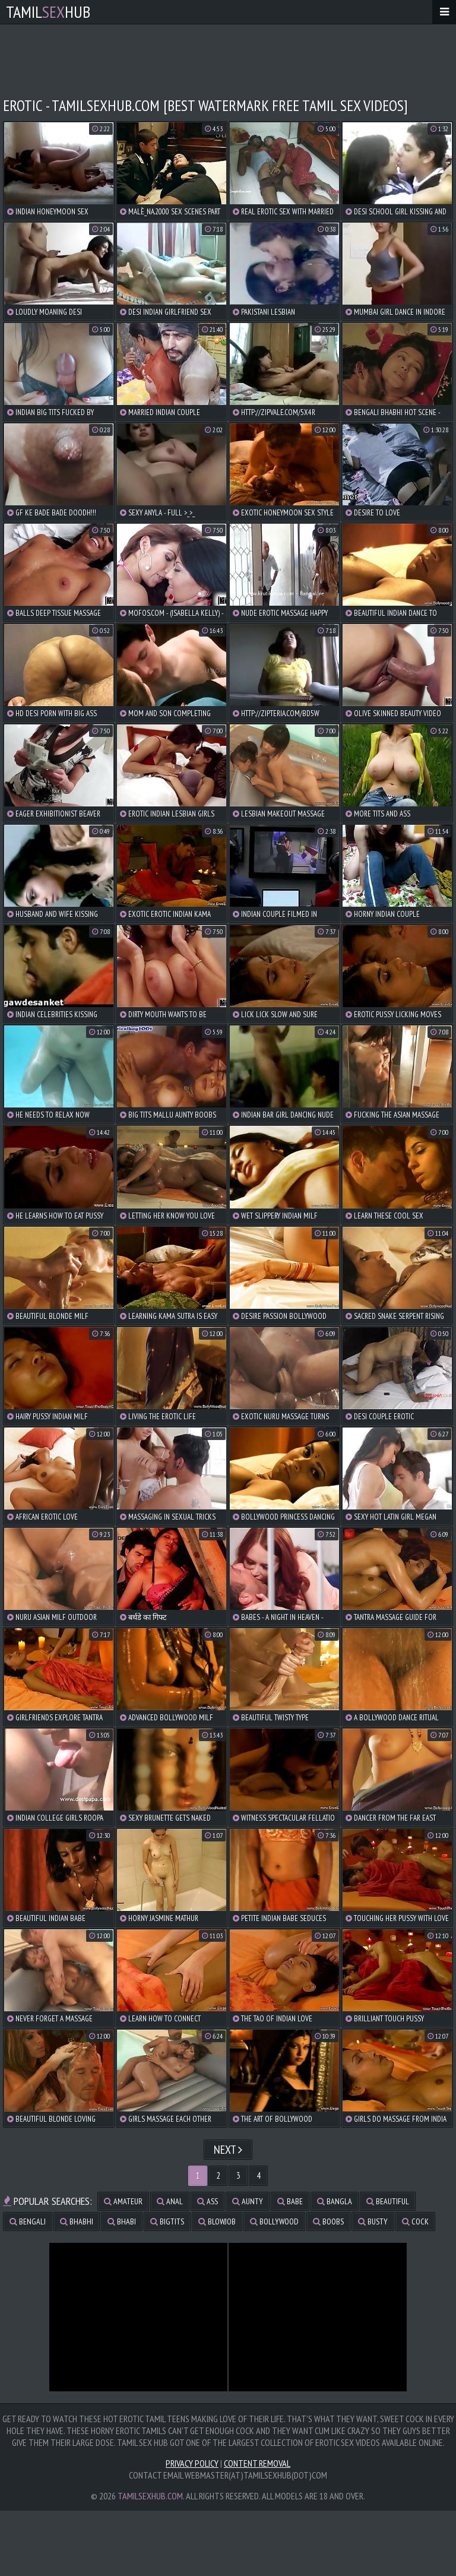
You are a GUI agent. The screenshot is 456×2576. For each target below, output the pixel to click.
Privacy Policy (192, 2463)
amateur (123, 2201)
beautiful (387, 2201)
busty (373, 2221)
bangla (334, 2201)
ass (207, 2201)
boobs (328, 2221)
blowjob (217, 2221)
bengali (28, 2221)
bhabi (121, 2221)
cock (415, 2221)
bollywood (274, 2221)
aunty (247, 2201)
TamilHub (48, 12)
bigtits (167, 2221)
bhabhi (76, 2221)
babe (290, 2201)
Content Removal (257, 2463)
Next (228, 2149)
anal (170, 2201)
